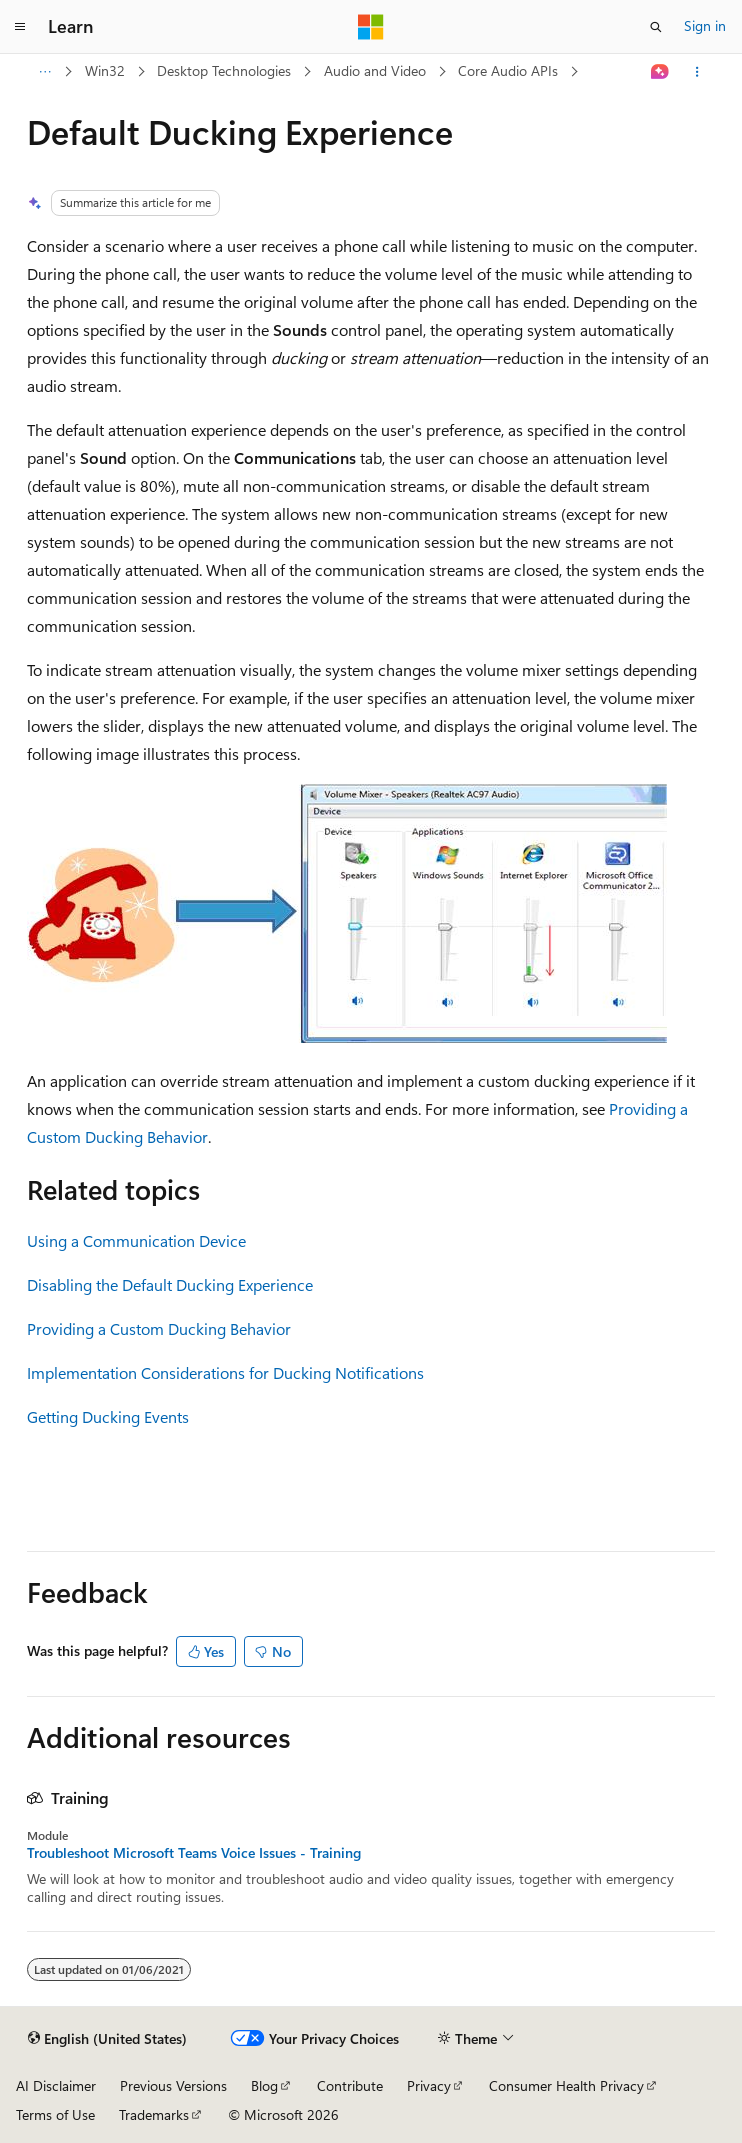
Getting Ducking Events (108, 1416)
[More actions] (697, 72)
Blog (264, 2085)
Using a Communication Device (136, 1240)
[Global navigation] (20, 27)
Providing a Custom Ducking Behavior (159, 1328)
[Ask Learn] (660, 72)
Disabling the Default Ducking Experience (170, 1284)
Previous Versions (173, 2085)
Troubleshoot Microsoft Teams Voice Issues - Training (194, 1853)
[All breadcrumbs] (44, 72)
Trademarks (154, 2114)
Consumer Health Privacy (566, 2085)
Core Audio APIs (508, 70)
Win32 (105, 70)
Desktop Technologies (224, 70)
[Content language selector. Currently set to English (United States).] (107, 2039)
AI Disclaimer (56, 2085)
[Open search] (656, 27)
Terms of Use (55, 2114)
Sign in (705, 25)
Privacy (429, 2085)
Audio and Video (375, 70)
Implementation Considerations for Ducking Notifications (225, 1372)
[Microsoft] (371, 27)
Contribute (350, 2085)
